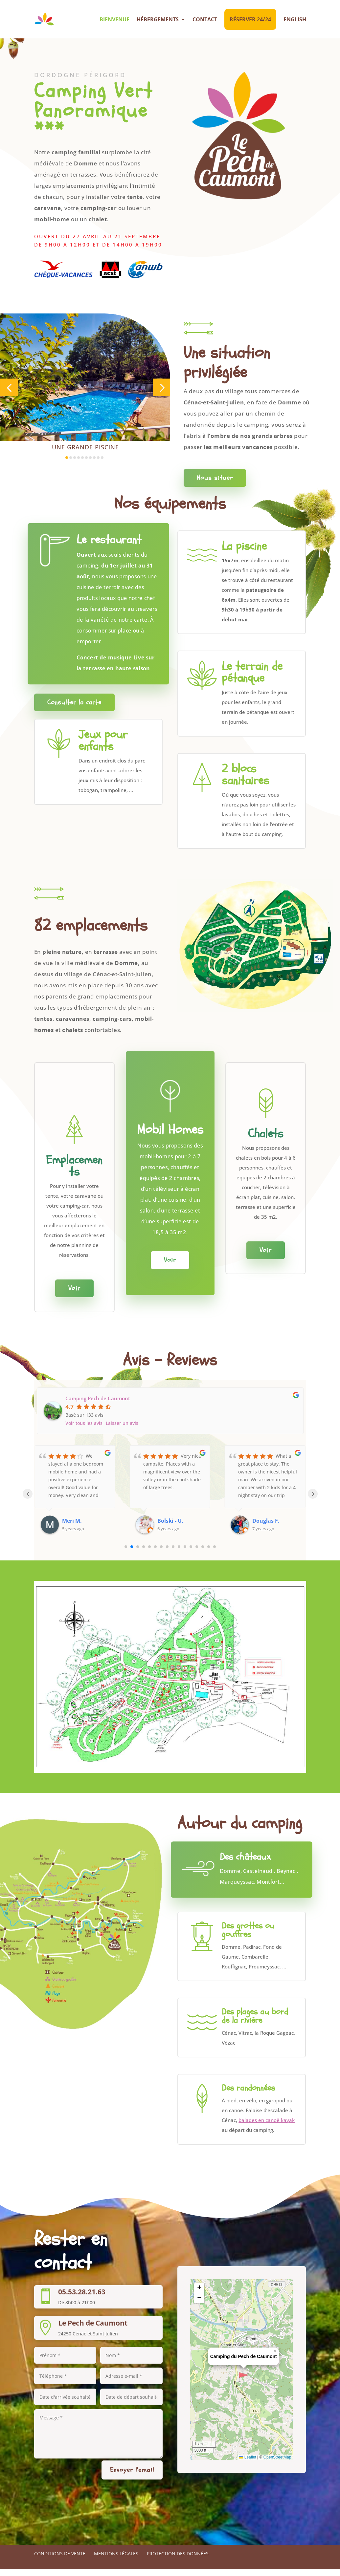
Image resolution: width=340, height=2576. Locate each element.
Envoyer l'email (132, 2476)
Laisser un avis (122, 1430)
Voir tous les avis (83, 1430)
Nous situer (215, 484)
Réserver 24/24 (250, 19)
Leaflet (247, 2463)
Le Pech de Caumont (92, 2329)
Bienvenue (114, 19)
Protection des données (178, 2560)
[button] (9, 394)
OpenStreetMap (277, 2463)
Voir (74, 1295)
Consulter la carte (74, 709)
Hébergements (158, 19)
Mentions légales (116, 2560)
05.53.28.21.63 (81, 2298)
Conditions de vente (59, 2560)
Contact (205, 19)
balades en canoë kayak (266, 2127)
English (294, 19)
